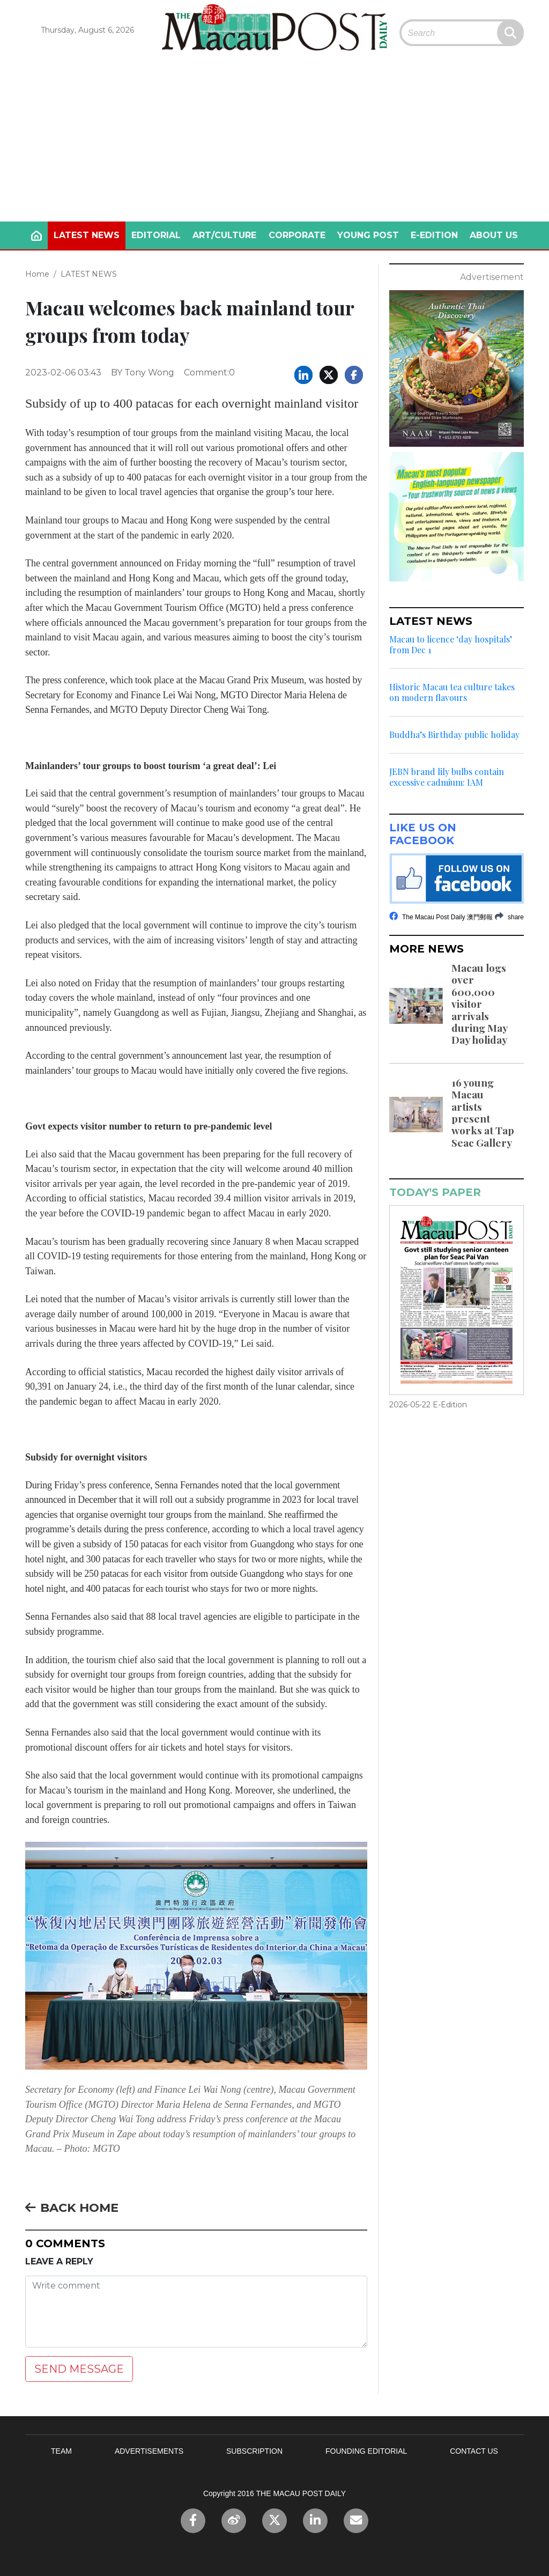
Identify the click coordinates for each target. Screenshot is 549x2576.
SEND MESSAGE (79, 2369)
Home (37, 274)
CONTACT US (474, 2451)
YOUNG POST (368, 235)
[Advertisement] (274, 141)
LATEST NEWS (87, 235)
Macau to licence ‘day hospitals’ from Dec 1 (450, 644)
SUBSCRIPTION (254, 2451)
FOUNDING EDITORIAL (366, 2451)
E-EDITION (434, 235)
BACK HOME (71, 2207)
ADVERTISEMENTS (149, 2451)
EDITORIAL (156, 235)
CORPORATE (297, 235)
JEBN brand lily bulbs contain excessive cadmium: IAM (446, 777)
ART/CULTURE (224, 235)
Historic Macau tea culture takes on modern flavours (452, 692)
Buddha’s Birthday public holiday (454, 734)
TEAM (61, 2451)
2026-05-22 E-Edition (428, 1404)
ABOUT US (494, 235)
